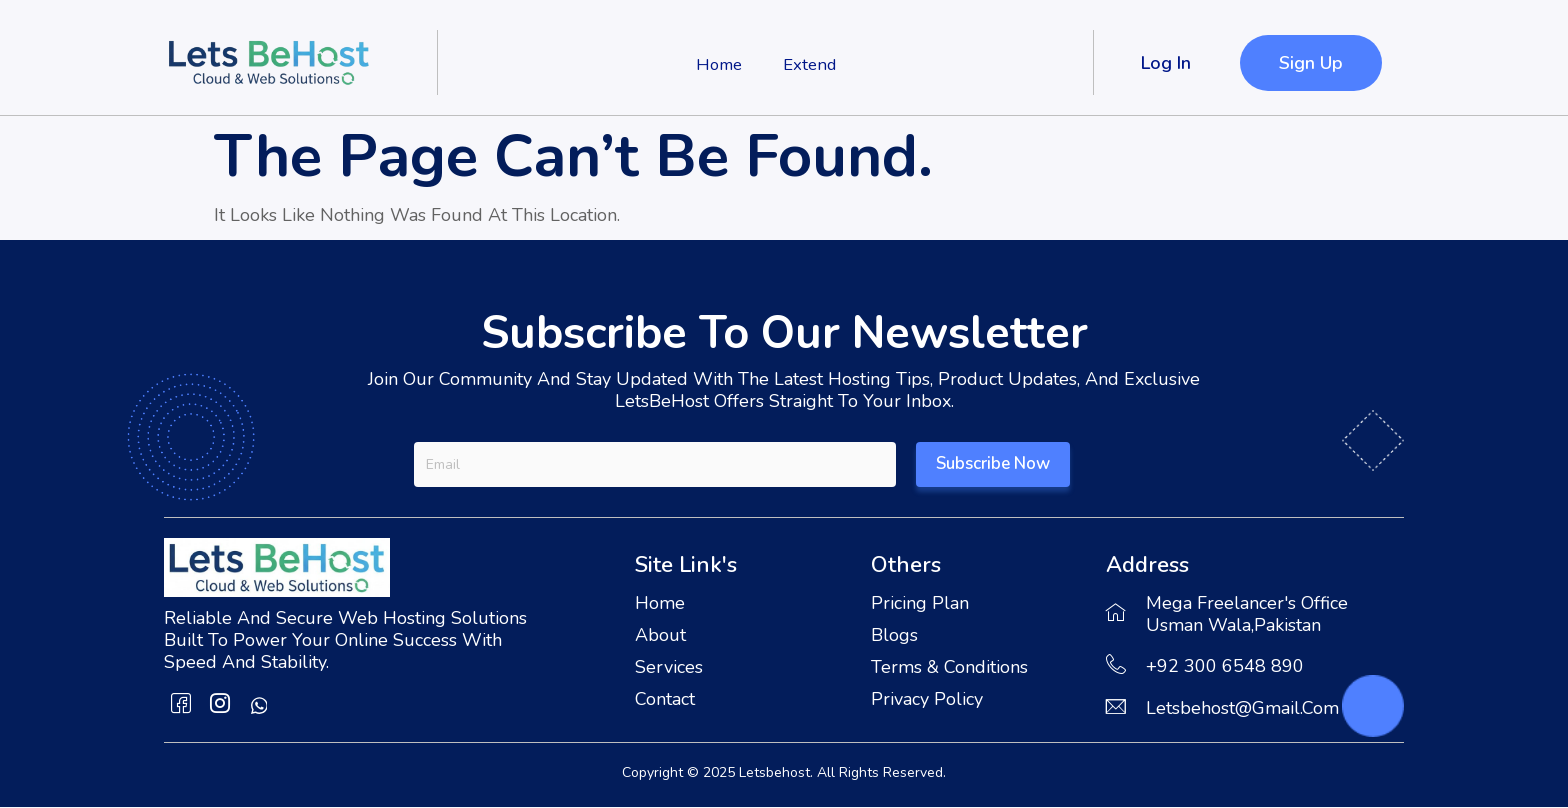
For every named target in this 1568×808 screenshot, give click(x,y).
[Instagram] (220, 706)
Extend (812, 63)
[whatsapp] (259, 706)
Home (715, 63)
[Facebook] (181, 706)
